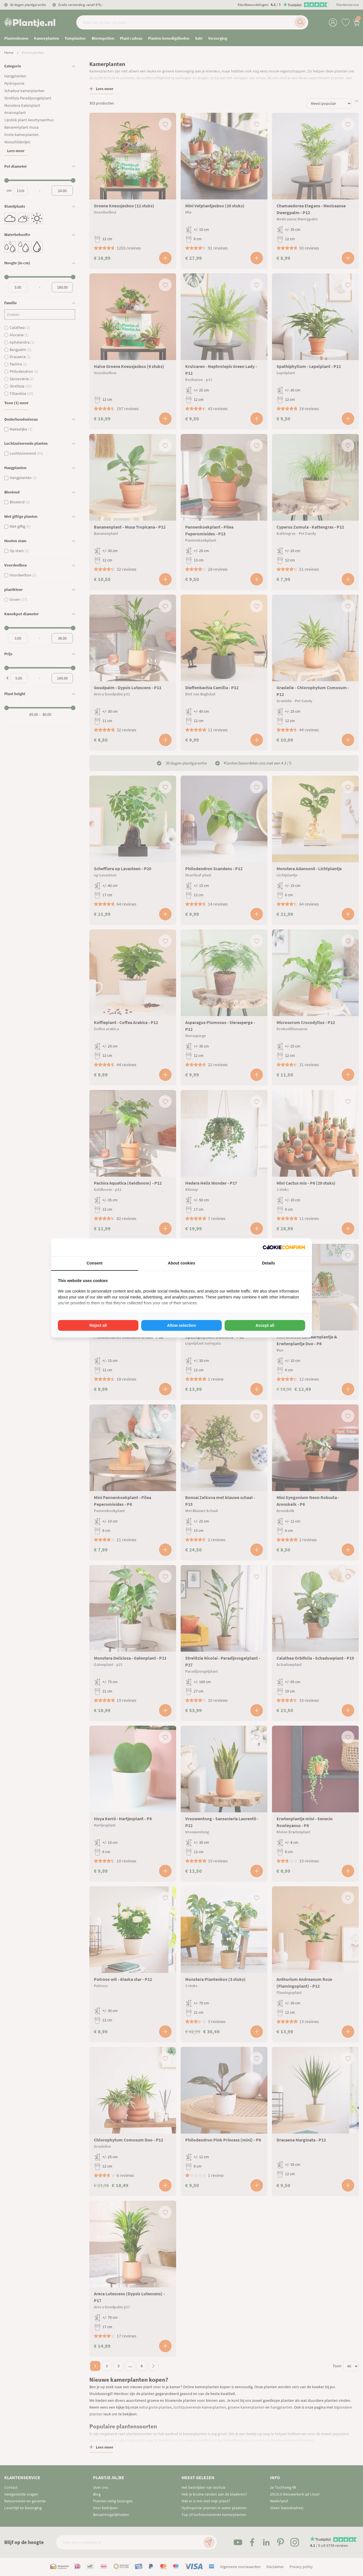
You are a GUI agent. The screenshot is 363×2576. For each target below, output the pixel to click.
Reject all (98, 1325)
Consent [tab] (94, 1263)
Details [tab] (268, 1263)
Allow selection (181, 1325)
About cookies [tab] (181, 1263)
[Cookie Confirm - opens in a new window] (284, 1247)
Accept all (265, 1325)
